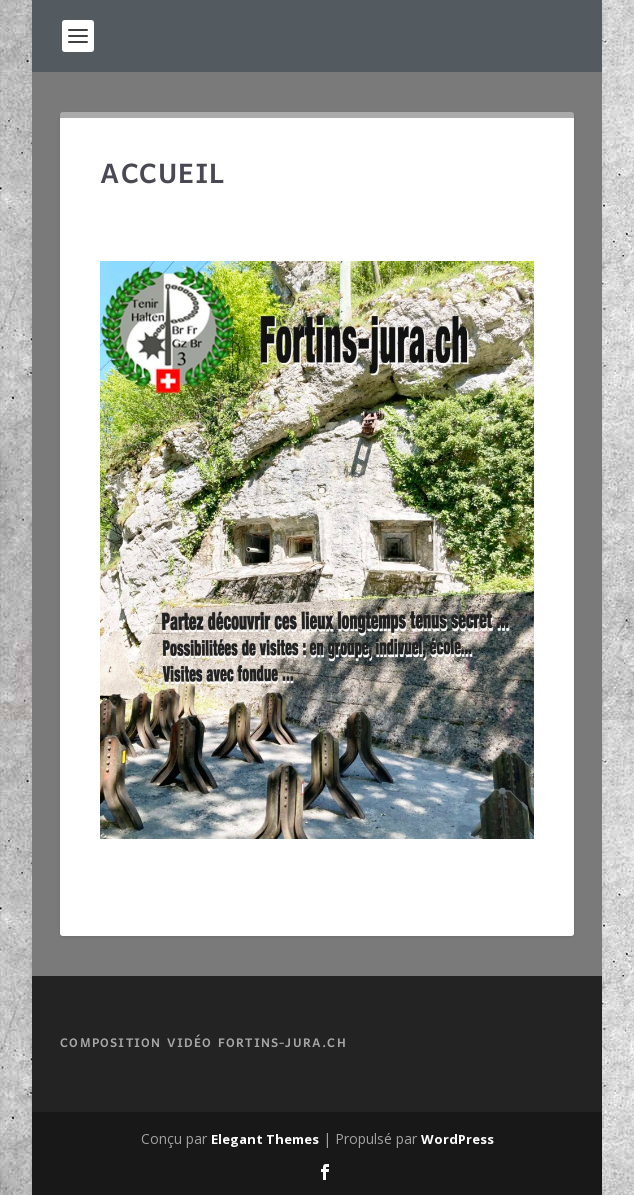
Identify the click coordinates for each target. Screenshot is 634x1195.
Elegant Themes (265, 1139)
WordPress (457, 1139)
